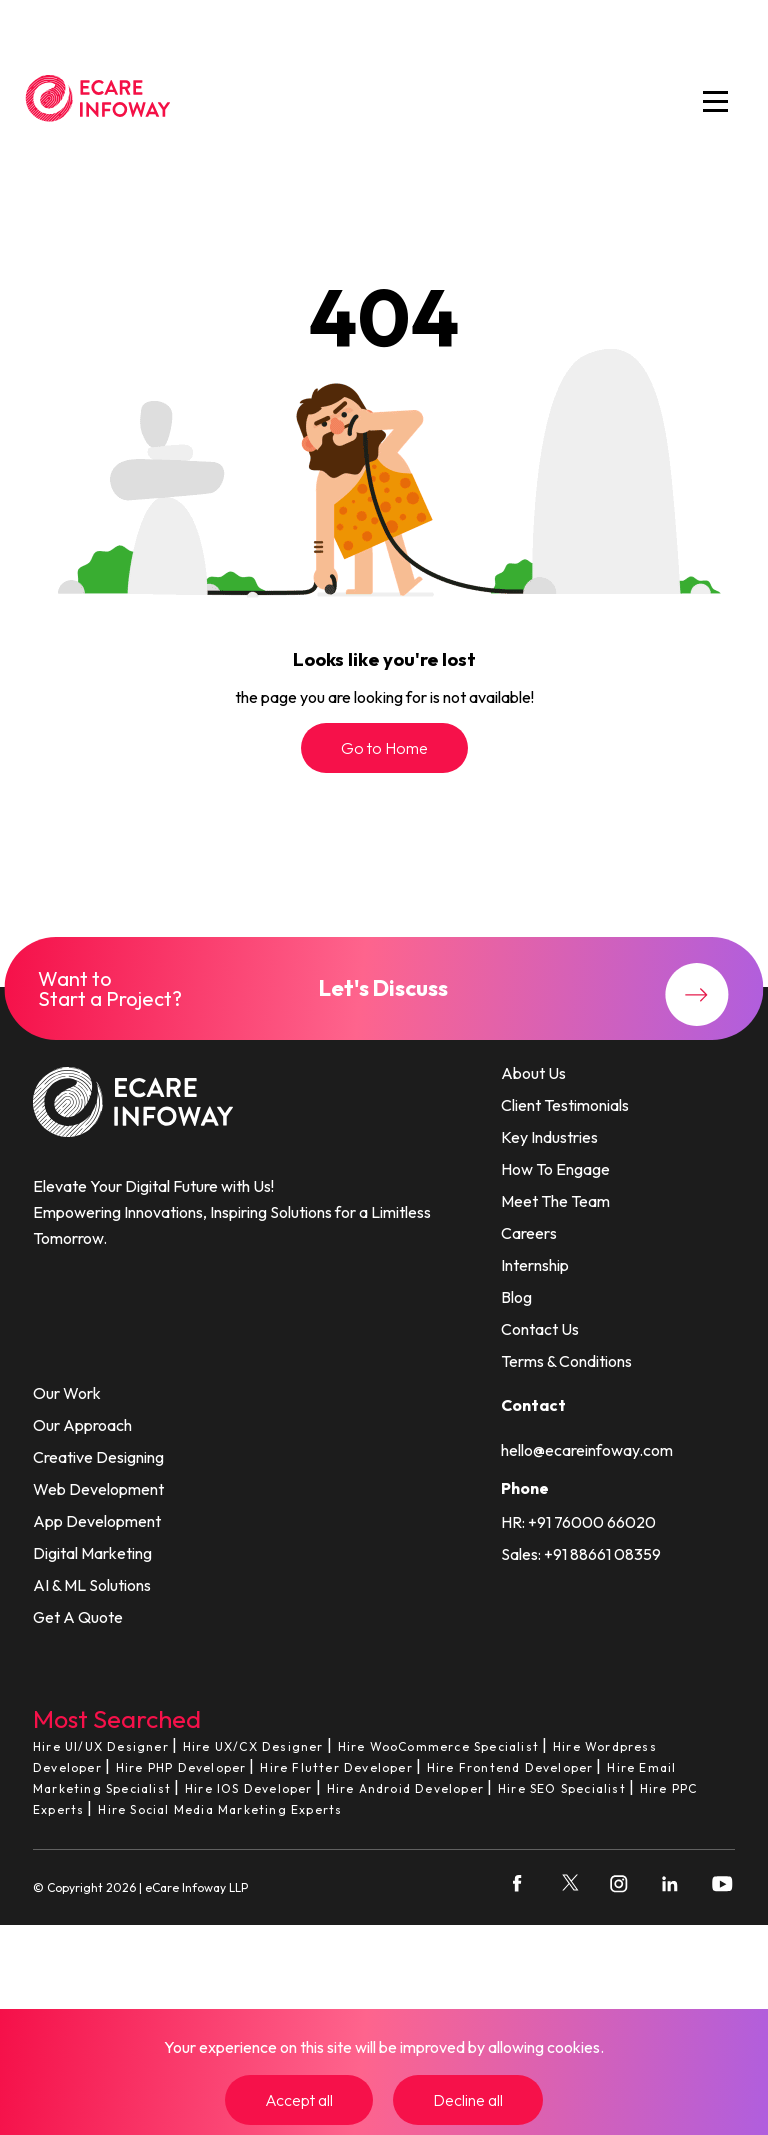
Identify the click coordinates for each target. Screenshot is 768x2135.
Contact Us (540, 1329)
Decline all (468, 2100)
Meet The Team (555, 1201)
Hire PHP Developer (181, 1767)
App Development (97, 1521)
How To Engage (555, 1169)
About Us (533, 1073)
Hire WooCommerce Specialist (438, 1746)
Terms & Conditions (566, 1361)
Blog (516, 1297)
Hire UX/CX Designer (253, 1746)
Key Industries (549, 1137)
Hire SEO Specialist (562, 1788)
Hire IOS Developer (249, 1788)
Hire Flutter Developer (336, 1767)
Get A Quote (78, 1617)
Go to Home (384, 748)
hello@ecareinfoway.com (587, 1450)
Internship (535, 1265)
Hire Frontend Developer (510, 1767)
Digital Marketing (92, 1553)
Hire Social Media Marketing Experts (220, 1809)
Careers (529, 1233)
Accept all (299, 2100)
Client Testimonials (565, 1105)
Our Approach (82, 1425)
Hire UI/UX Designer (101, 1746)
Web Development (98, 1489)
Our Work (67, 1393)
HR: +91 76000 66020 (578, 1522)
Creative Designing (98, 1457)
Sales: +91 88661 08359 (581, 1554)
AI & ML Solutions (92, 1585)
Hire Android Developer (405, 1788)
